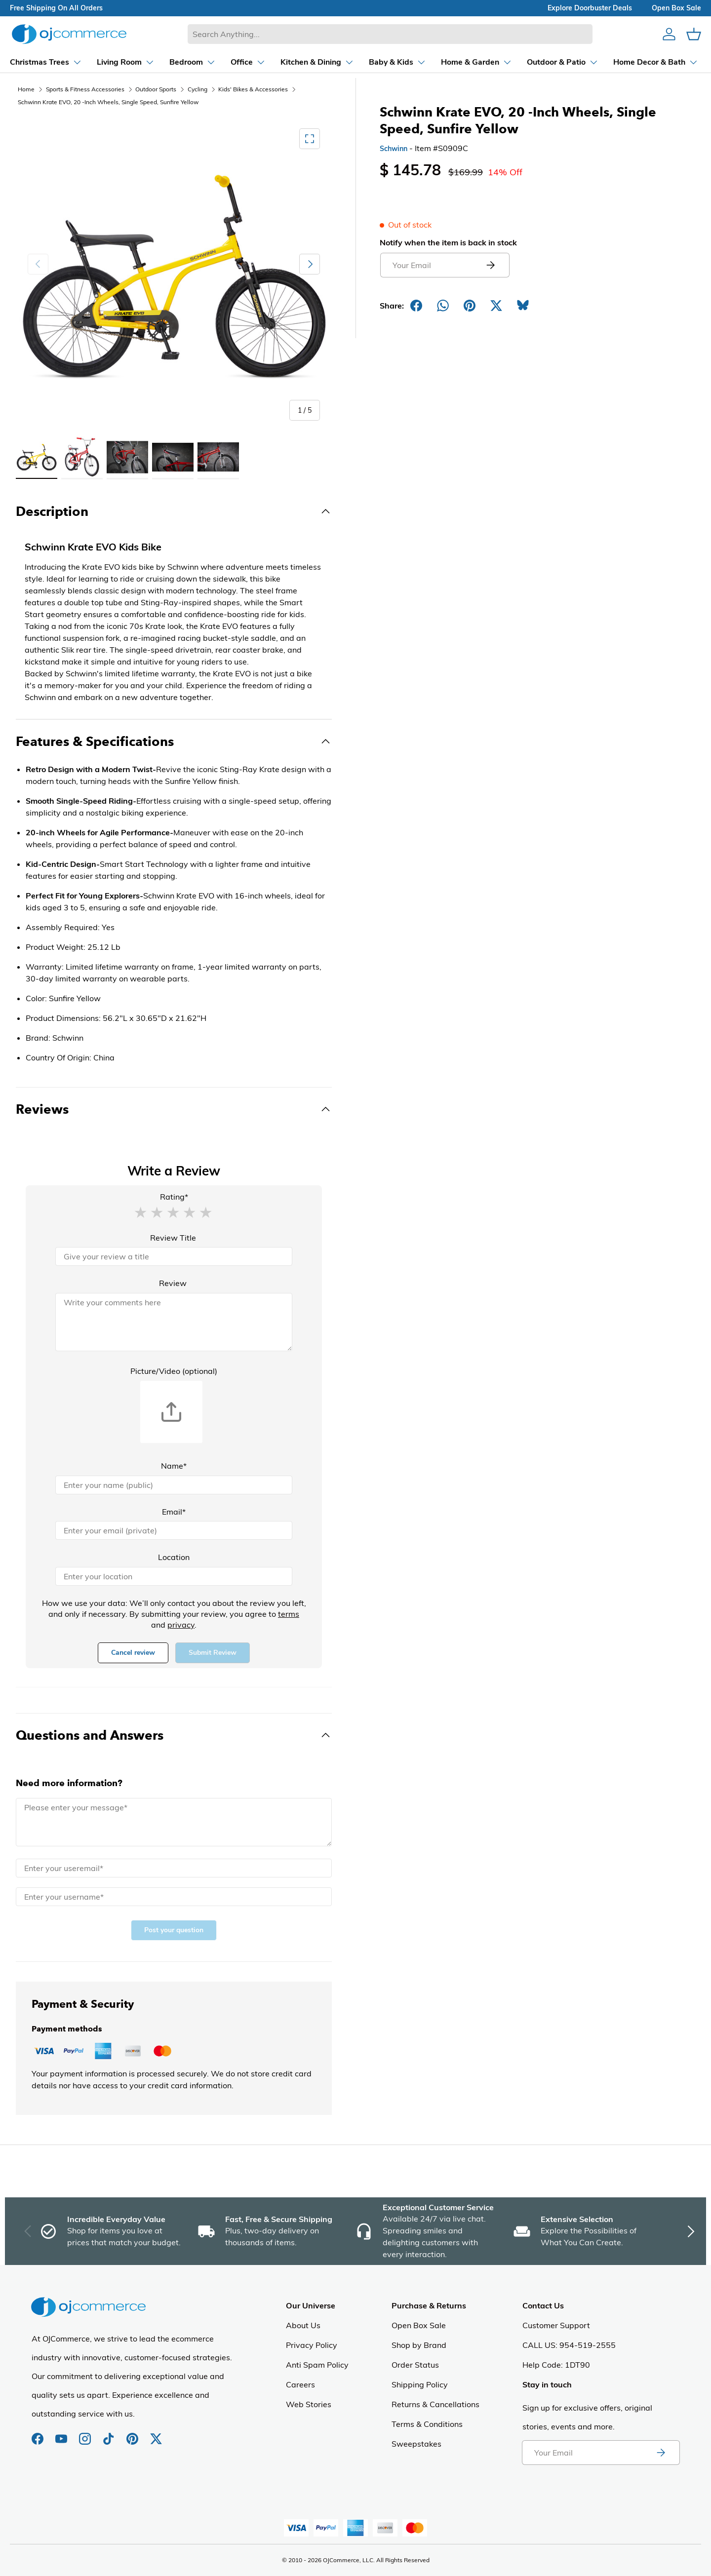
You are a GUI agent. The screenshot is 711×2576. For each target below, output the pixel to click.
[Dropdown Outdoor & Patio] (537, 62)
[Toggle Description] (174, 511)
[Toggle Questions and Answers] (174, 1735)
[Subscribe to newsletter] (660, 2452)
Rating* (174, 1197)
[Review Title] (173, 1256)
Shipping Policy (420, 2384)
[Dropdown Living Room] (100, 62)
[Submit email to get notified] (490, 265)
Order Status (415, 2365)
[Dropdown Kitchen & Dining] (292, 62)
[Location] (173, 1576)
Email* (174, 1512)
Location (174, 1557)
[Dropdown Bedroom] (167, 62)
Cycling (197, 89)
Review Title (173, 1238)
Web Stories (308, 2404)
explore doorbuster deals (590, 7)
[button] (140, 1212)
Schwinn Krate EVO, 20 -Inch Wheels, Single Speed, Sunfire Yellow (108, 102)
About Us (303, 2325)
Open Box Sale (419, 2325)
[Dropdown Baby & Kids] (372, 62)
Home (26, 89)
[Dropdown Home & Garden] (451, 62)
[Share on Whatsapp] (443, 305)
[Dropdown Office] (222, 62)
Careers (300, 2384)
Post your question (173, 1930)
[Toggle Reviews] (174, 1109)
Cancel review (133, 1652)
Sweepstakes (416, 2444)
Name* (174, 1466)
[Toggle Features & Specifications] (174, 741)
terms (288, 1614)
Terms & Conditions (427, 2424)
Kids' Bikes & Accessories (253, 89)
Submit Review (213, 1652)
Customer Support (556, 2325)
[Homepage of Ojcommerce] (69, 34)
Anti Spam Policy (317, 2365)
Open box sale (676, 7)
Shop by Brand (419, 2345)
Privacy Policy (311, 2345)
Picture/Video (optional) (173, 1371)
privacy (181, 1625)
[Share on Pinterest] (469, 305)
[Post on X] (496, 305)
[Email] (173, 1530)
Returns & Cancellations (435, 2404)
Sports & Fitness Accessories (85, 89)
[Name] (173, 1485)
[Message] (174, 1822)
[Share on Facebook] (416, 305)
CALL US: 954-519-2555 (569, 2345)
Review (173, 1283)
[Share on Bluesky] (523, 305)
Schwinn (393, 148)
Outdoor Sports (155, 89)
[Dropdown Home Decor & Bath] (630, 62)
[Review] (173, 1322)
